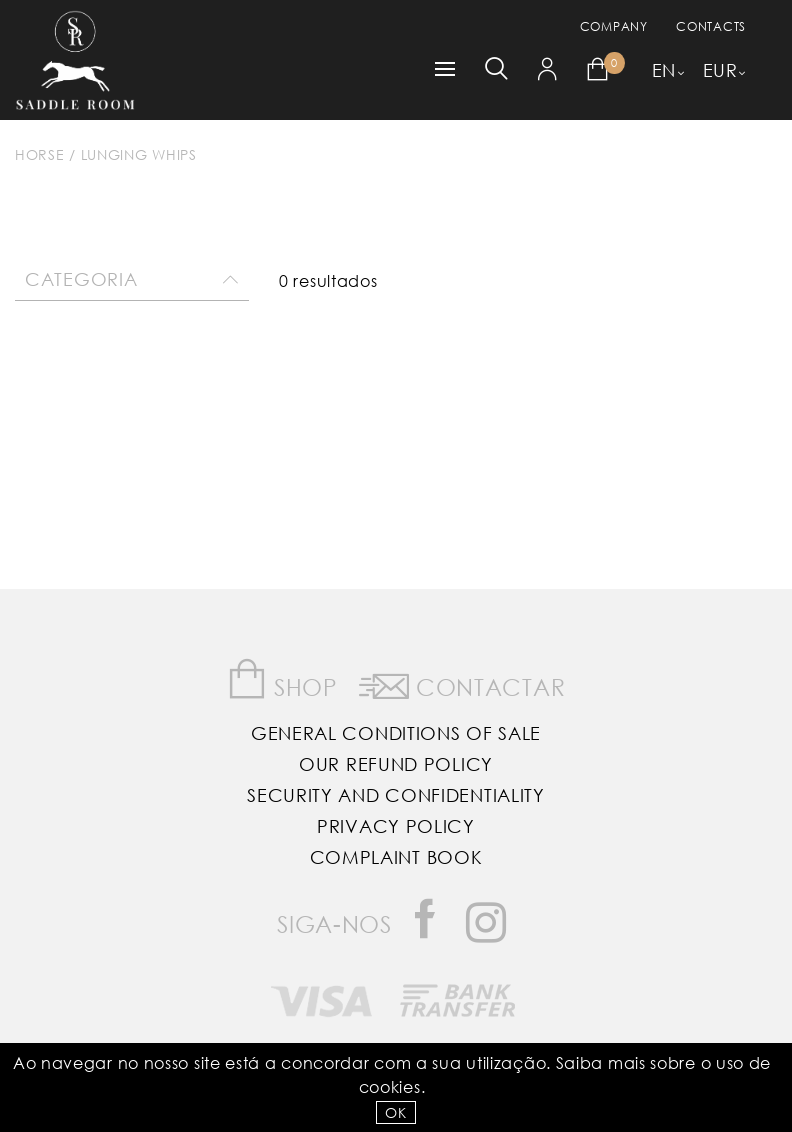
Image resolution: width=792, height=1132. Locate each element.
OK (395, 1112)
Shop (282, 679)
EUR (720, 70)
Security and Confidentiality (396, 795)
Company (614, 26)
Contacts (711, 26)
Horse (40, 154)
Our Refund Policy (396, 764)
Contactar (462, 683)
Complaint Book (396, 857)
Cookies (390, 1086)
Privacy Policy (396, 826)
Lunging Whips (139, 154)
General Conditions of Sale (396, 733)
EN (664, 70)
